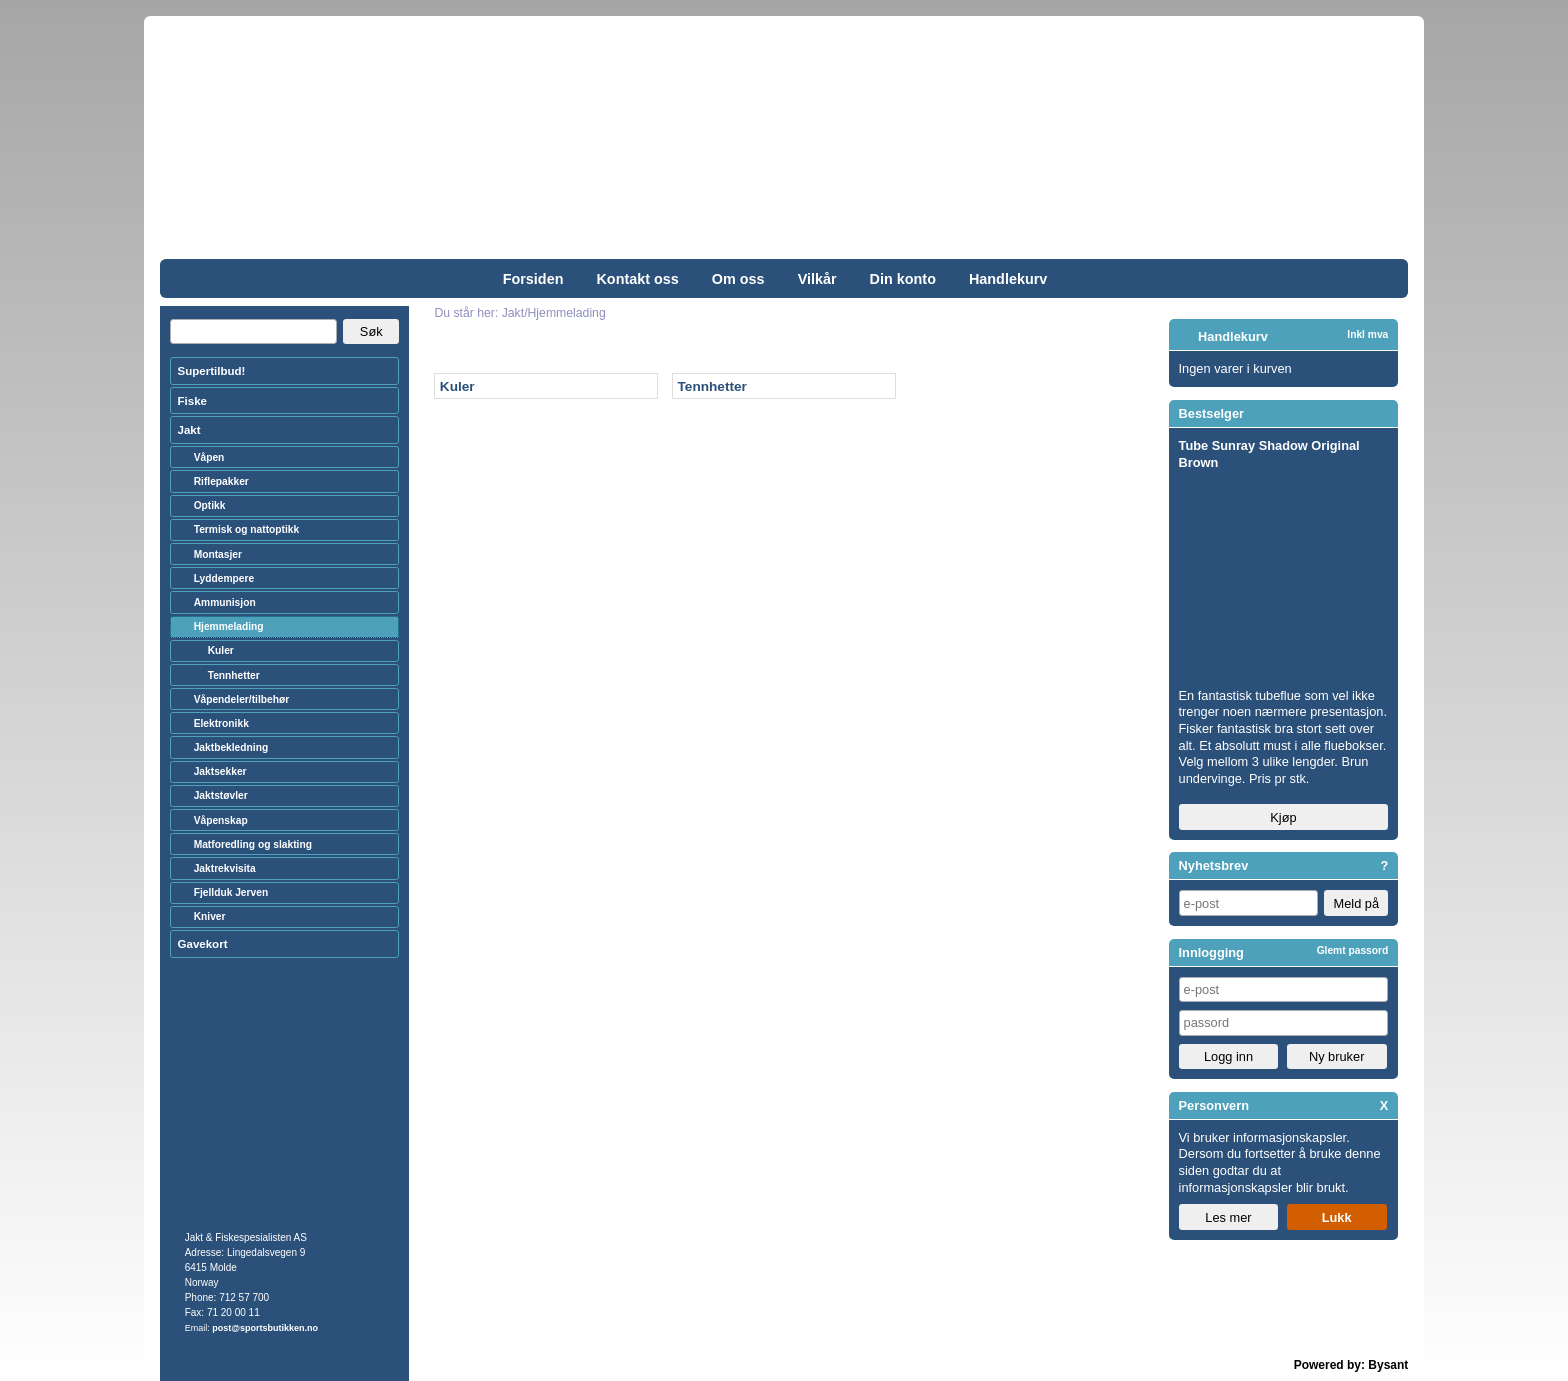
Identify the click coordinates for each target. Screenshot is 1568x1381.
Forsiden (533, 279)
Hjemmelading (229, 626)
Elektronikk (221, 723)
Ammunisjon (225, 602)
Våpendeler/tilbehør (242, 699)
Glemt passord (1353, 950)
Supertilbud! (212, 371)
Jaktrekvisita (225, 868)
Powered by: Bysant (1351, 1365)
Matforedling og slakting (253, 844)
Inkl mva (1367, 334)
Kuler (457, 386)
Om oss (738, 279)
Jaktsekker (220, 771)
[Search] (253, 332)
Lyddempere (224, 578)
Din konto (903, 279)
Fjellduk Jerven (231, 892)
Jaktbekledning (231, 747)
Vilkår (817, 279)
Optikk (210, 505)
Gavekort (203, 944)
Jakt (189, 430)
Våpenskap (221, 820)
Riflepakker (221, 481)
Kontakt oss (637, 279)
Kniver (210, 916)
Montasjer (218, 554)
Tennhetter (712, 386)
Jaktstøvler (221, 795)
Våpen (209, 457)
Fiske (192, 401)
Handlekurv (1008, 279)
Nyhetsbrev (1214, 865)
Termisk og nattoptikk (247, 529)
